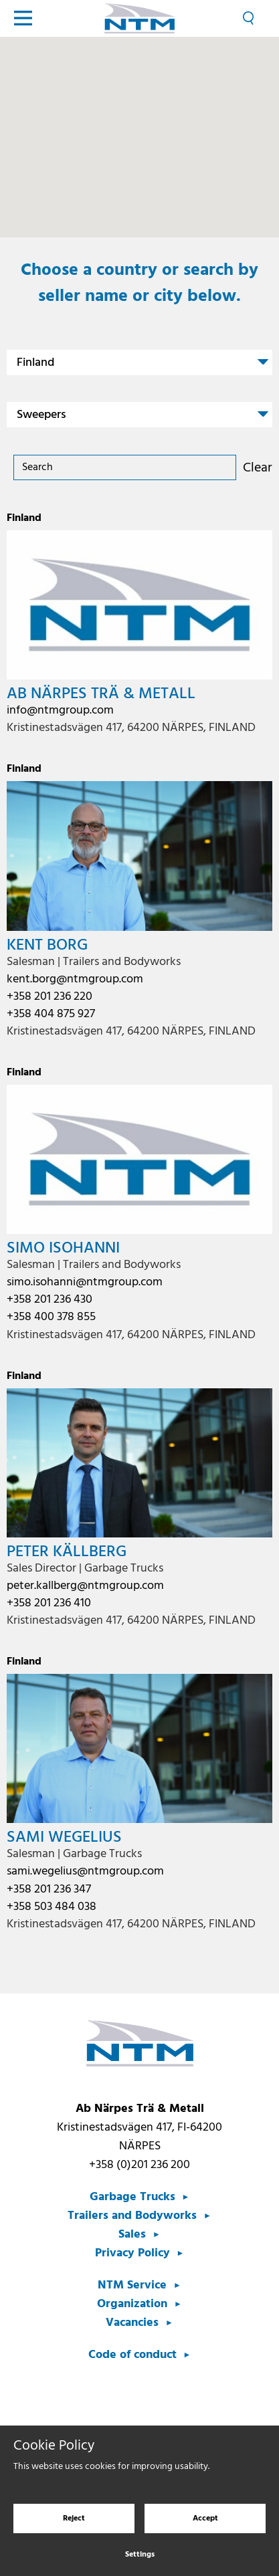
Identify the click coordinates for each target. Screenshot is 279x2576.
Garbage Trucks (132, 2197)
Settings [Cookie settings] (140, 2554)
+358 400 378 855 (51, 1317)
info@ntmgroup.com (60, 710)
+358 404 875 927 (51, 1014)
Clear (257, 468)
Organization (132, 2304)
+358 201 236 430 (49, 1299)
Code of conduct (132, 2355)
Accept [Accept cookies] (205, 2518)
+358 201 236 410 (49, 1603)
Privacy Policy (132, 2253)
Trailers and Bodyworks (132, 2216)
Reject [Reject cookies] (74, 2518)
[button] (148, 132)
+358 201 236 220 (49, 996)
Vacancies (132, 2323)
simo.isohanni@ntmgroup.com (85, 1282)
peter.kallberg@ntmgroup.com (85, 1586)
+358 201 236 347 (49, 1889)
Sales (132, 2234)
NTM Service (132, 2285)
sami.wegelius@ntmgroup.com (85, 1871)
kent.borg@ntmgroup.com (75, 979)
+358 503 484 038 (51, 1907)
